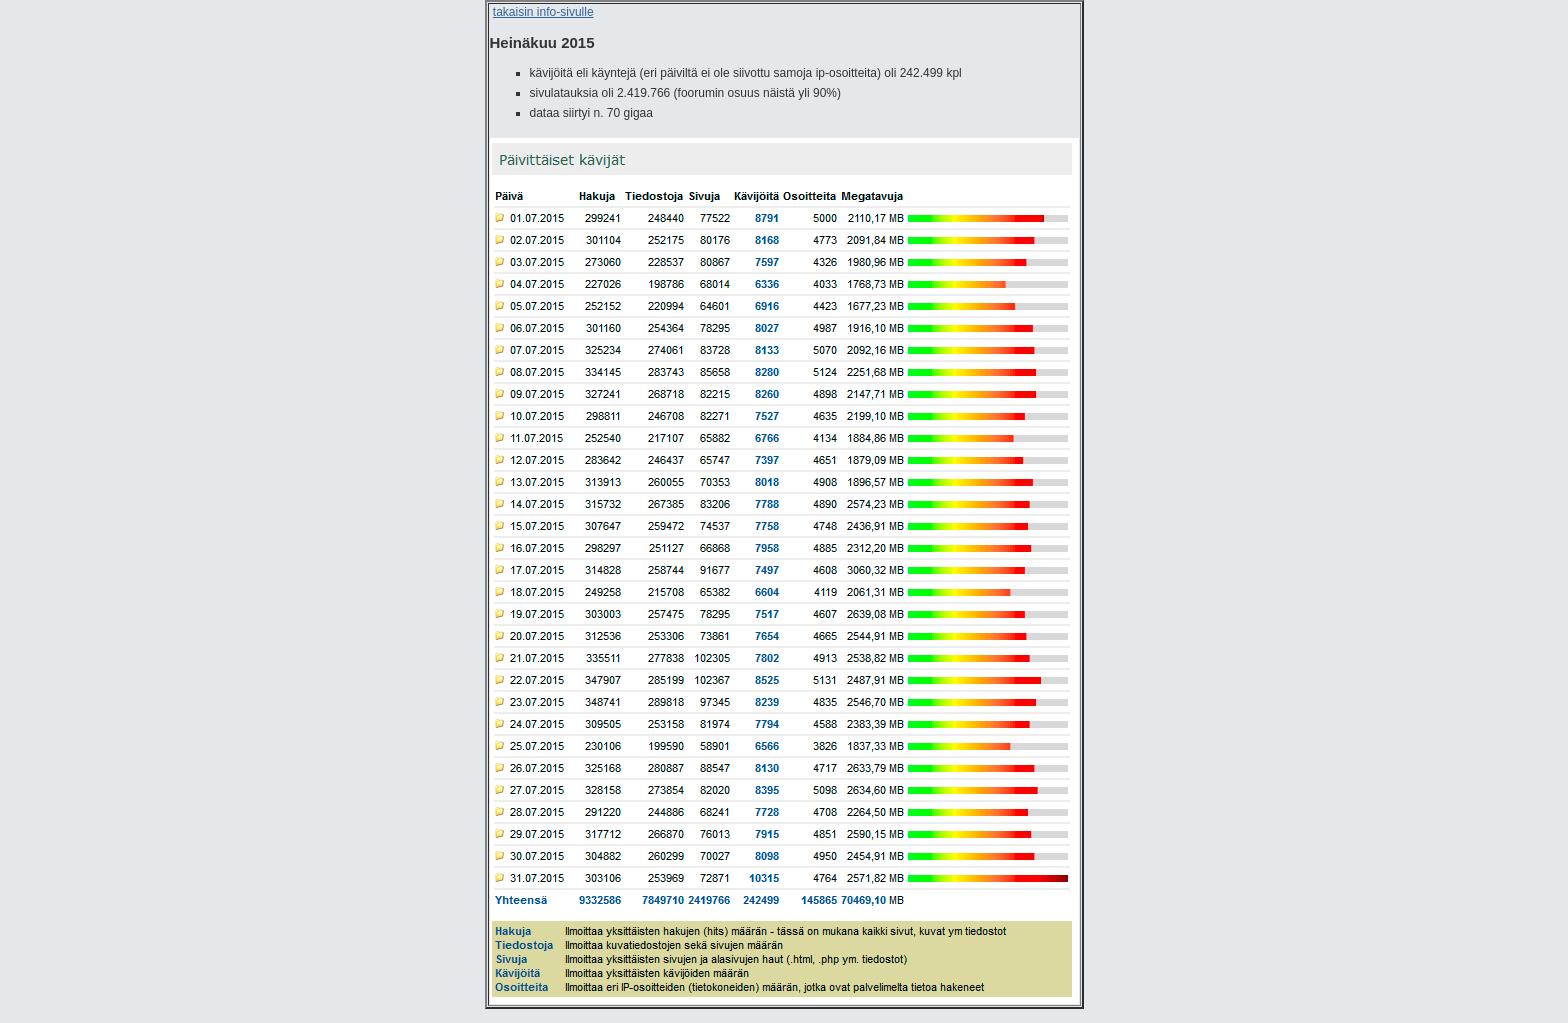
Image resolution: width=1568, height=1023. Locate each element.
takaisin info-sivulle (543, 12)
